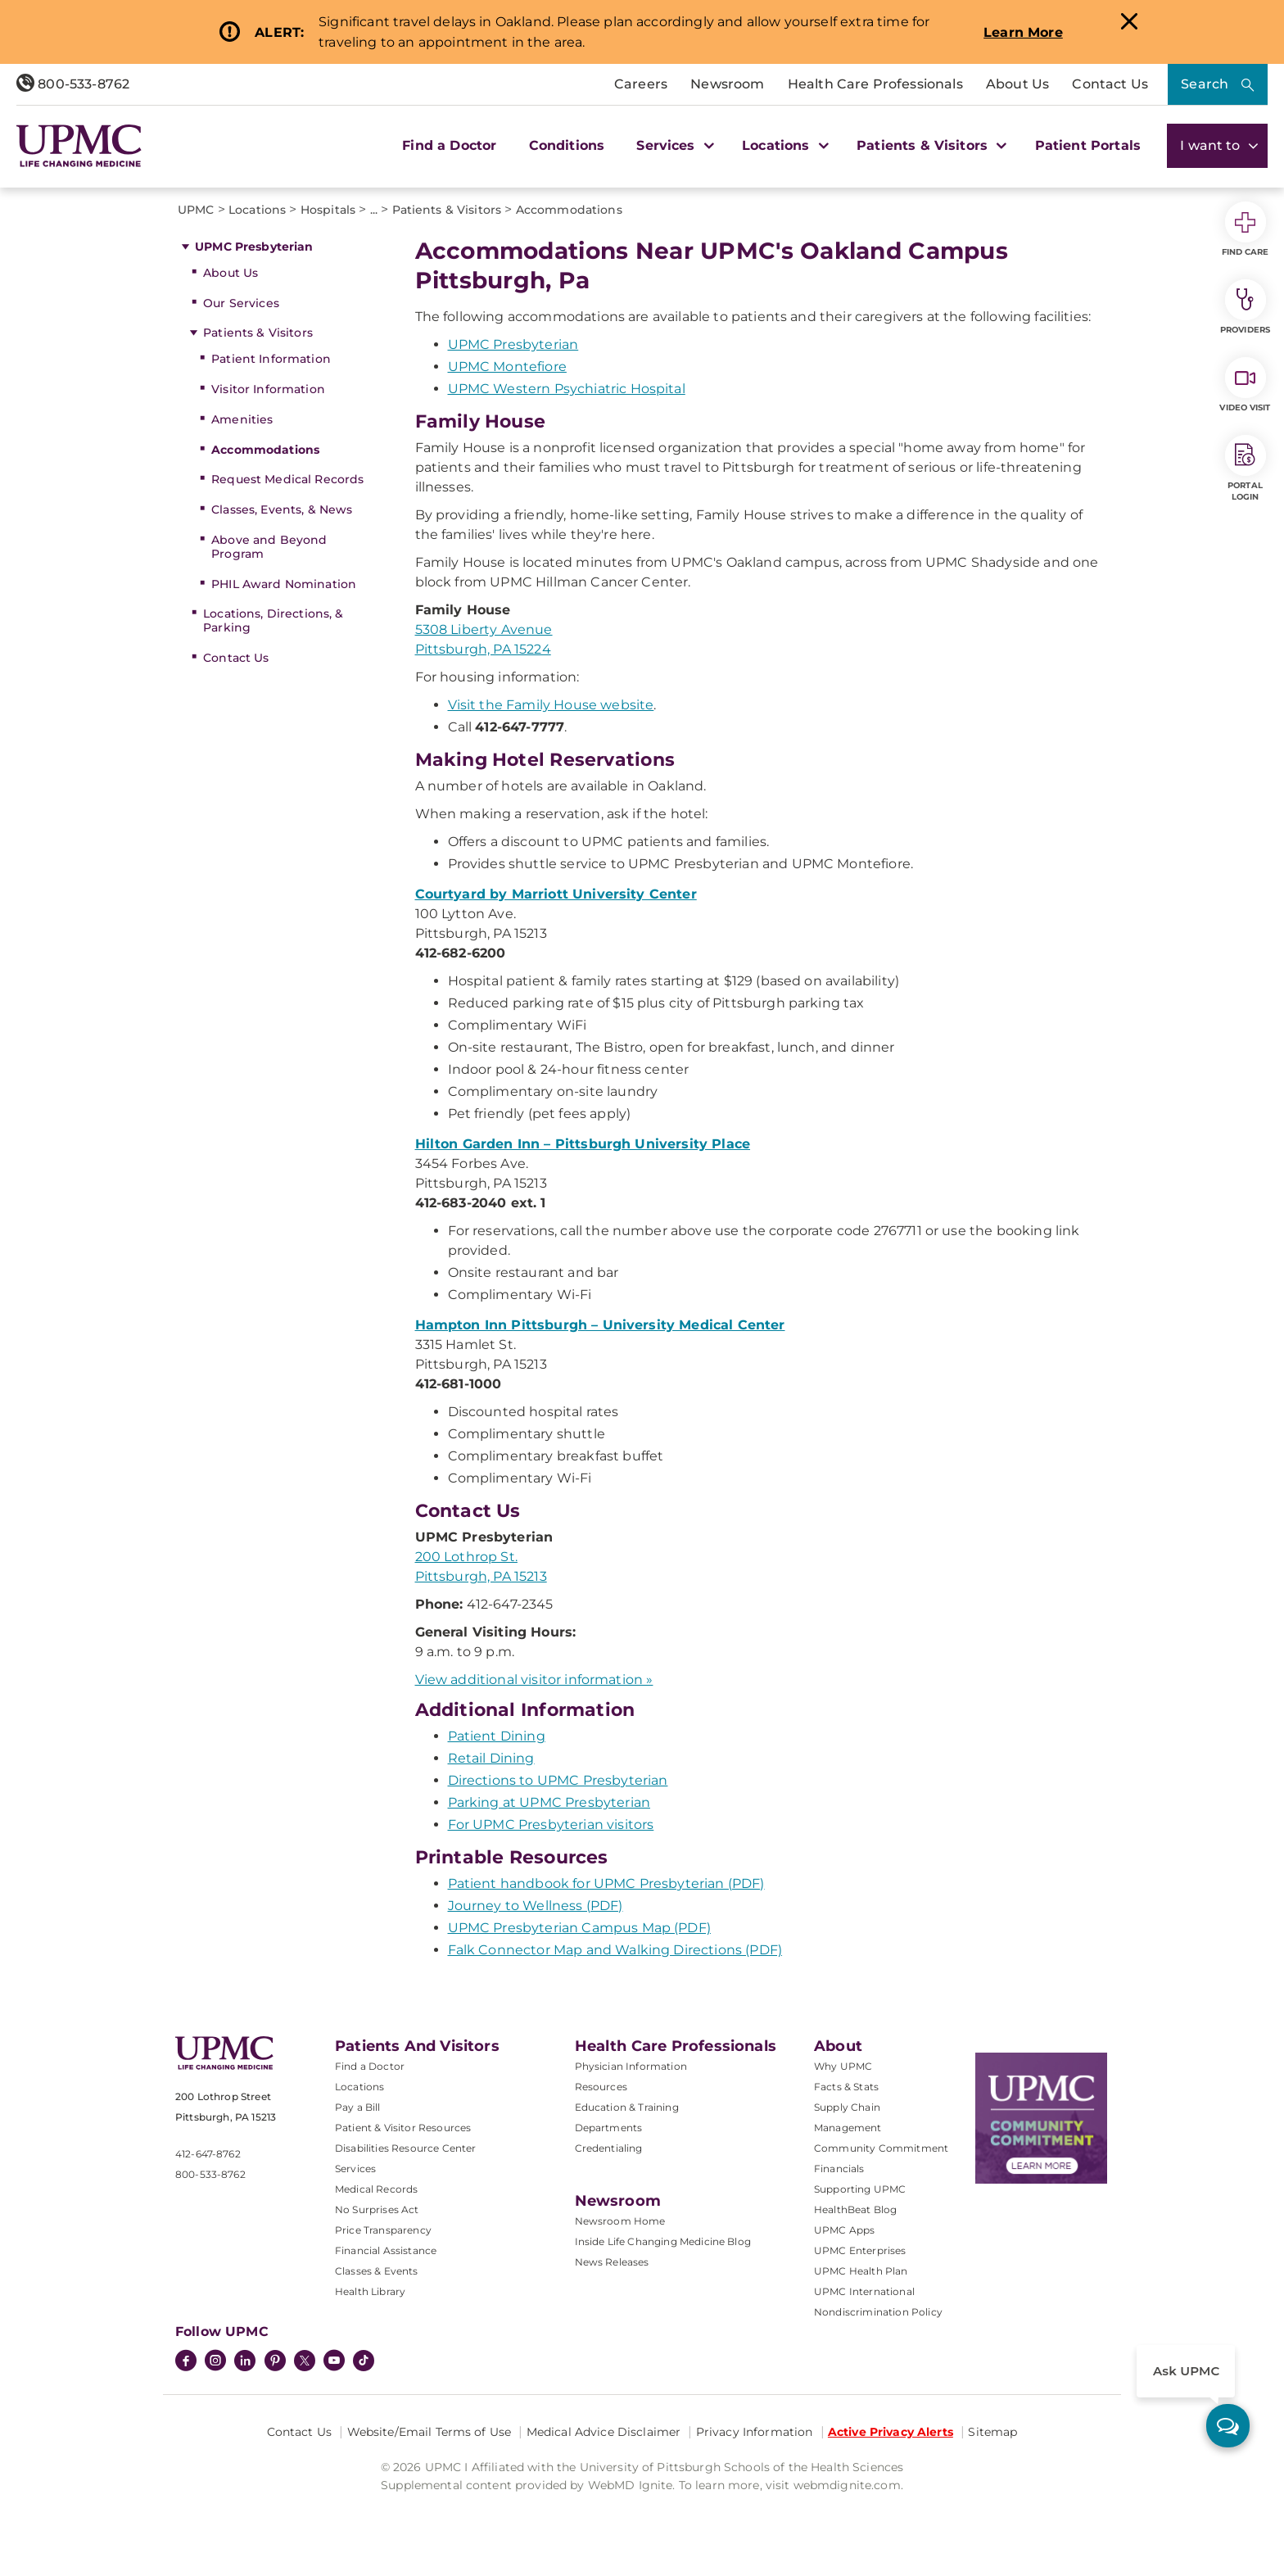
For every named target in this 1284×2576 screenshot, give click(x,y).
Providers (1245, 307)
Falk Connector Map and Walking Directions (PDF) (615, 1950)
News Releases (612, 2262)
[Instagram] (215, 2362)
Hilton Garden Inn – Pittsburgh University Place (583, 1144)
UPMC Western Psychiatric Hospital (566, 388)
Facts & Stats (846, 2086)
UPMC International (864, 2291)
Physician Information (631, 2066)
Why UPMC (843, 2066)
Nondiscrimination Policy (878, 2312)
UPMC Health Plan (861, 2271)
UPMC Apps (844, 2230)
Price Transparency (383, 2230)
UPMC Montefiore (507, 366)
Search (1204, 84)
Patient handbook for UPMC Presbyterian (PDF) (606, 1883)
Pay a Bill (358, 2107)
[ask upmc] (1228, 2425)
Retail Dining (491, 1758)
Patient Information (271, 358)
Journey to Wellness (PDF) (535, 1905)
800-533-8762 (72, 84)
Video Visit (1244, 385)
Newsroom (727, 84)
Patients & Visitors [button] (929, 145)
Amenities (242, 419)
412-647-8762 (208, 2154)
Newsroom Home (620, 2221)
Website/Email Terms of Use (429, 2431)
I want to (1217, 145)
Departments (609, 2127)
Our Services (241, 303)
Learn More (1023, 32)
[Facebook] (186, 2362)
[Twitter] (304, 2360)
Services (355, 2168)
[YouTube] (334, 2362)
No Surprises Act (377, 2209)
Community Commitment (881, 2148)
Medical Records (376, 2189)
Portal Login (1245, 468)
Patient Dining (496, 1736)
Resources (601, 2086)
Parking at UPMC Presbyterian (549, 1802)
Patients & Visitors (258, 332)
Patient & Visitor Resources (403, 2127)
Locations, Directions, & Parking (273, 620)
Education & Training (627, 2107)
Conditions (567, 145)
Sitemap (992, 2431)
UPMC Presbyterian (254, 246)
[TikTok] (363, 2360)
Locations (359, 2086)
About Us (1017, 84)
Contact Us (1110, 84)
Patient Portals (1088, 145)
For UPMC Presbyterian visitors (551, 1824)
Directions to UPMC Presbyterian (558, 1780)
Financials (839, 2168)
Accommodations (265, 449)
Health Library (370, 2291)
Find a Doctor (449, 145)
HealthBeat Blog (855, 2209)
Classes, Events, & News (281, 509)
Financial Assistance (385, 2250)
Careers (640, 84)
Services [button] (673, 145)
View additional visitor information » (534, 1679)
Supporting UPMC (860, 2189)
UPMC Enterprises (860, 2250)
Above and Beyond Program (269, 546)
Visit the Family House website (551, 705)
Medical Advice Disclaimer (604, 2431)
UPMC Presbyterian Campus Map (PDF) (579, 1927)
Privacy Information (754, 2431)
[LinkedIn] (244, 2362)
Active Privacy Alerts (890, 2431)
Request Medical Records (287, 479)
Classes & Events (376, 2271)
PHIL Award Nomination (283, 584)
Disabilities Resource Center (405, 2148)
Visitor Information (268, 389)
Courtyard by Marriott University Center (556, 894)
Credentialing (609, 2148)
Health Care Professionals (875, 84)
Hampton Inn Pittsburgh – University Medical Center (600, 1325)
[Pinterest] (275, 2362)
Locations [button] (783, 145)
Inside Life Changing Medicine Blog (663, 2241)
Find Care (1245, 229)
